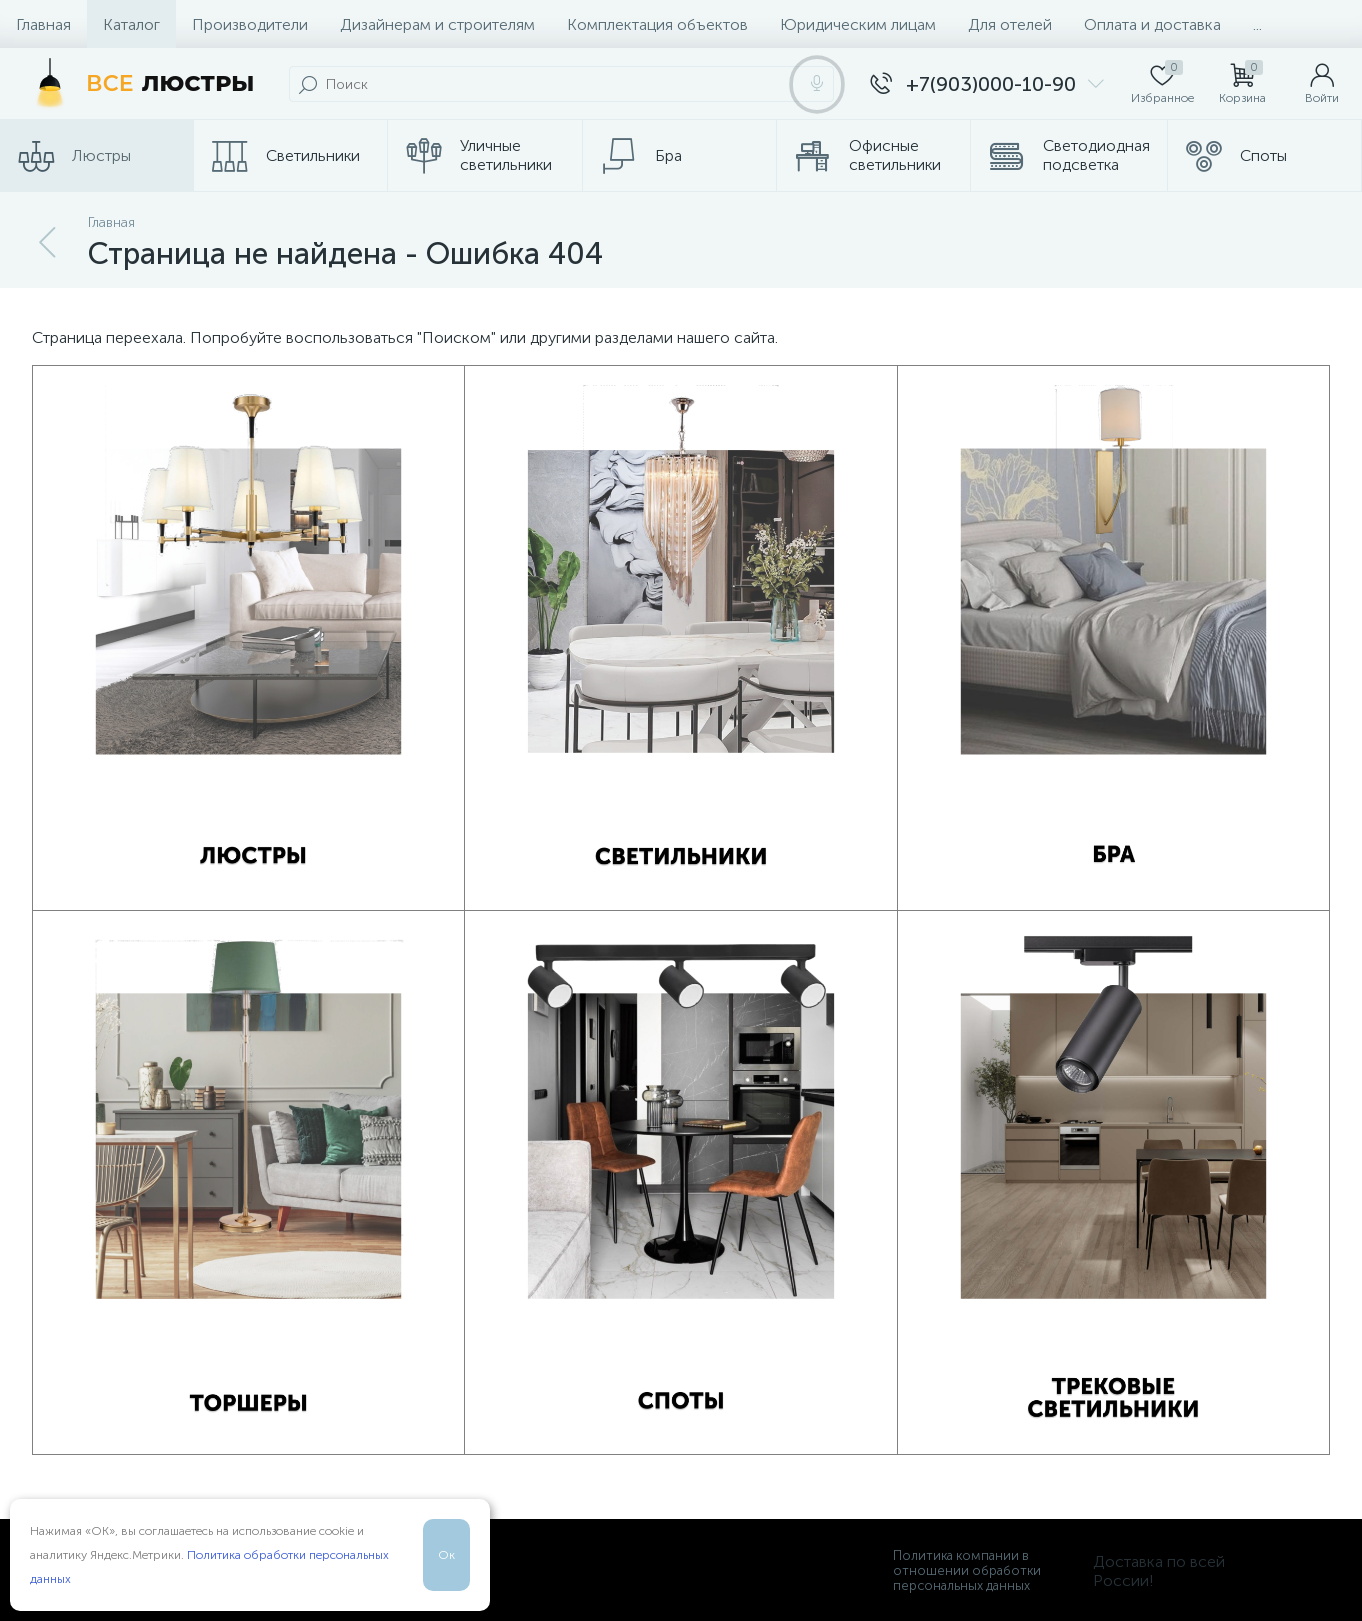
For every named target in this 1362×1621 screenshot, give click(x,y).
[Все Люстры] (139, 84)
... (1257, 24)
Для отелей (1010, 24)
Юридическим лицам (858, 24)
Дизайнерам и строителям (437, 24)
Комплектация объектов (657, 24)
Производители (250, 24)
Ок (446, 1555)
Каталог (131, 24)
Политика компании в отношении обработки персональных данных (967, 1570)
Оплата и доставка (1152, 24)
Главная (43, 24)
